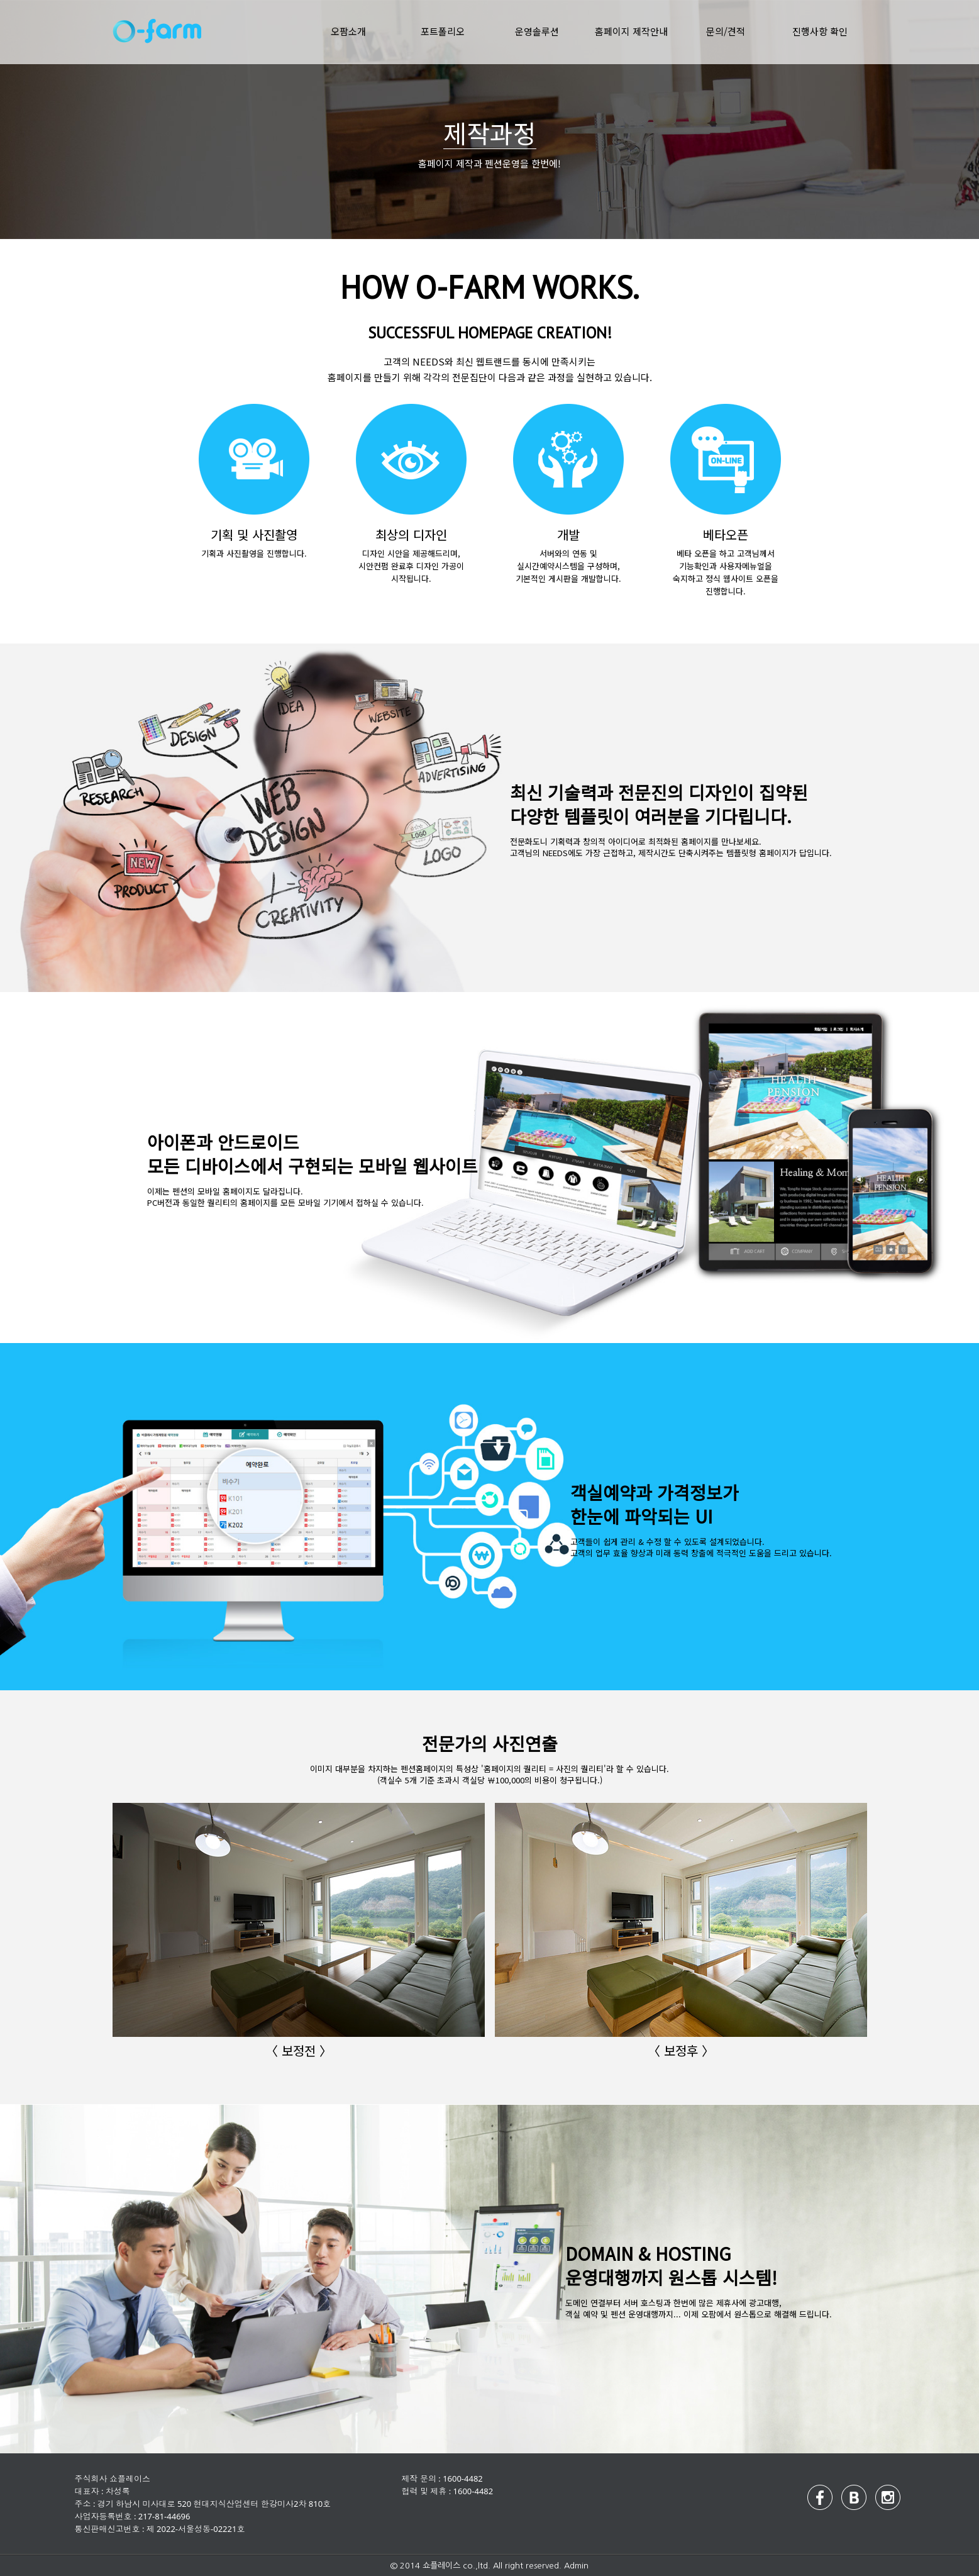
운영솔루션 (537, 31)
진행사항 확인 (820, 31)
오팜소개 (348, 31)
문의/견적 (725, 31)
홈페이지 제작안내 (631, 31)
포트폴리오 (443, 31)
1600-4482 (463, 2478)
